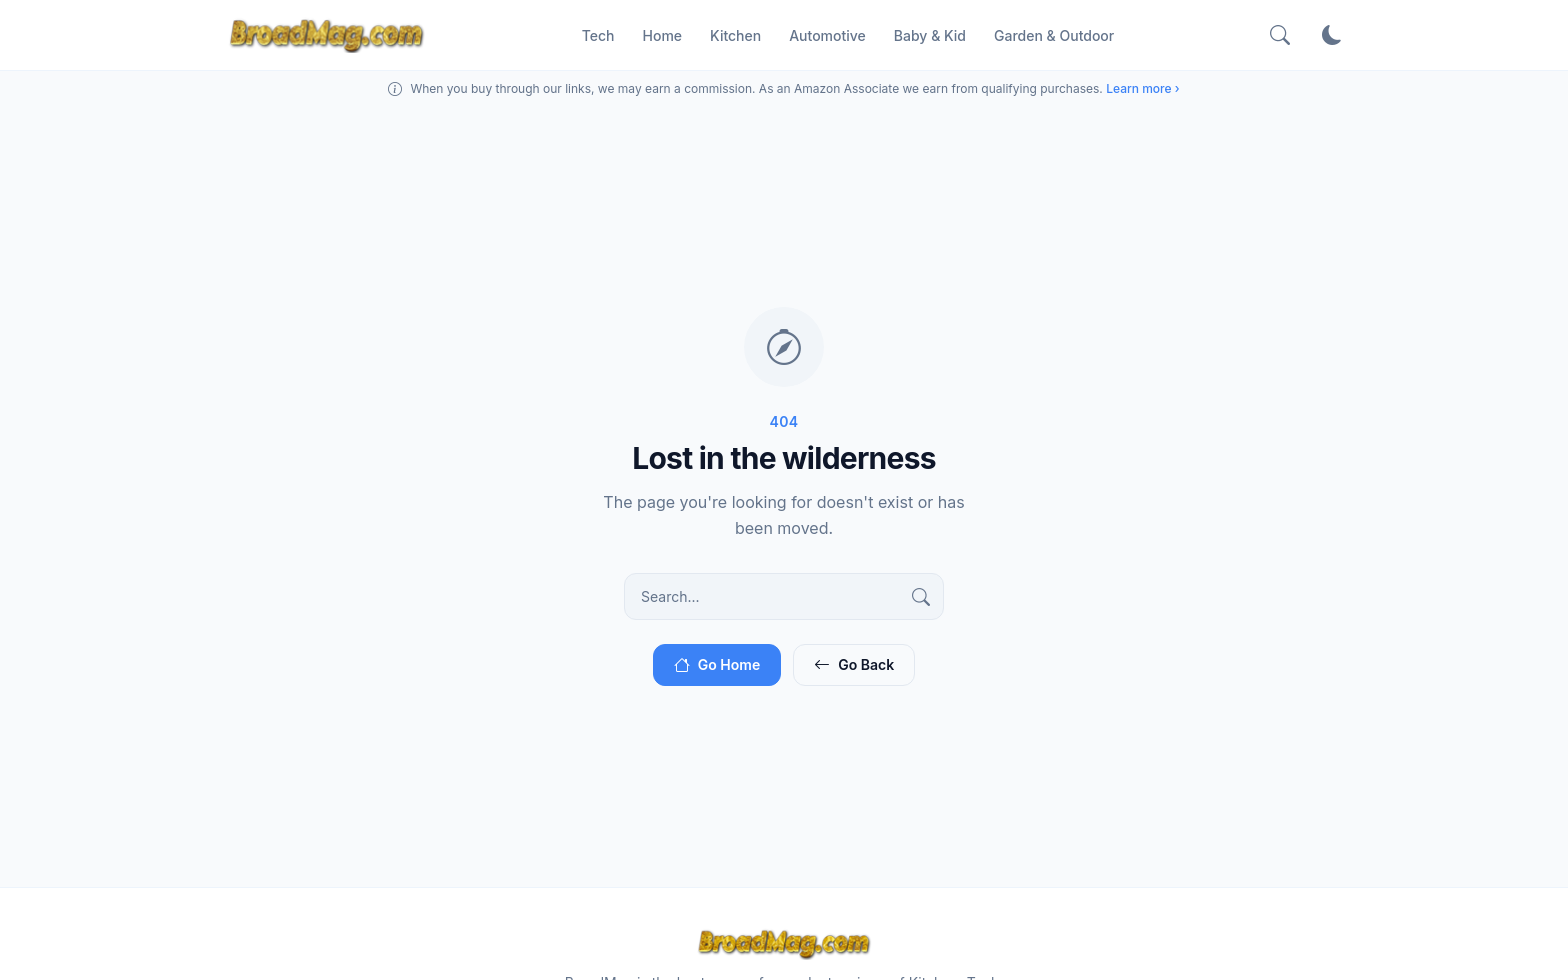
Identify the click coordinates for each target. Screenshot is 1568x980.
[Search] (1280, 36)
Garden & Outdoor (1054, 36)
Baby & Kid (930, 36)
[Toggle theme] (1332, 36)
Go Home (717, 666)
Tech (598, 36)
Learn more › (1142, 90)
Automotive (827, 36)
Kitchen (735, 36)
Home (663, 36)
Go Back (854, 666)
